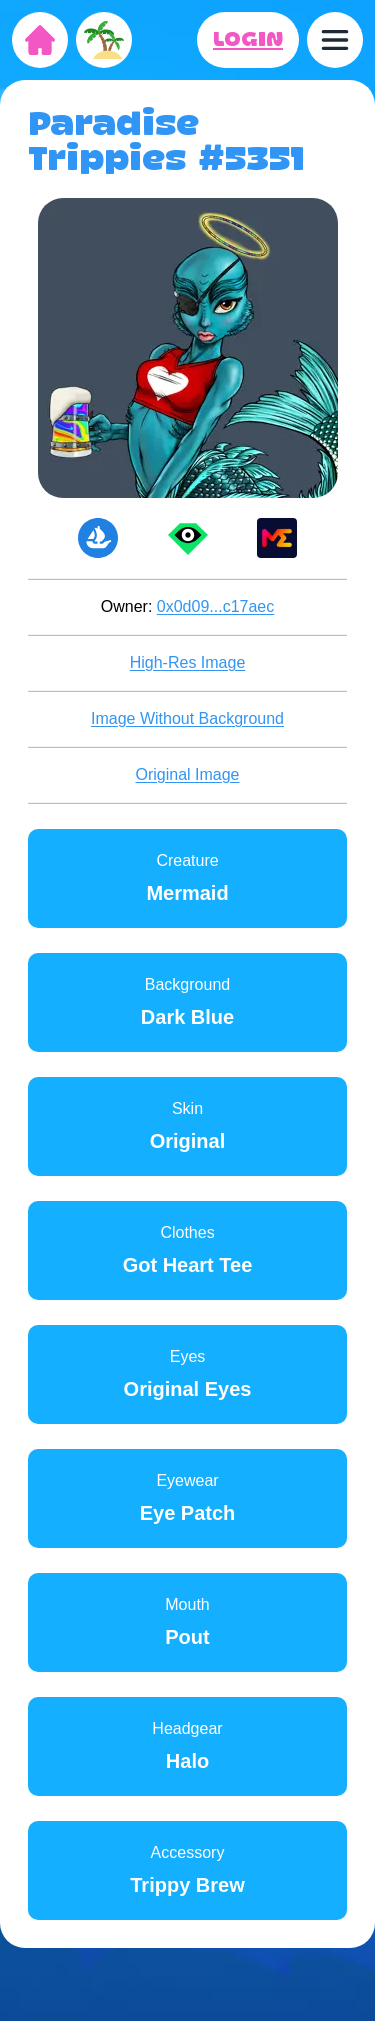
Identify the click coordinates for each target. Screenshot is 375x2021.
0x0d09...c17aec (215, 606)
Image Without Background (187, 718)
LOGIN (248, 40)
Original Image (187, 774)
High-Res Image (188, 662)
